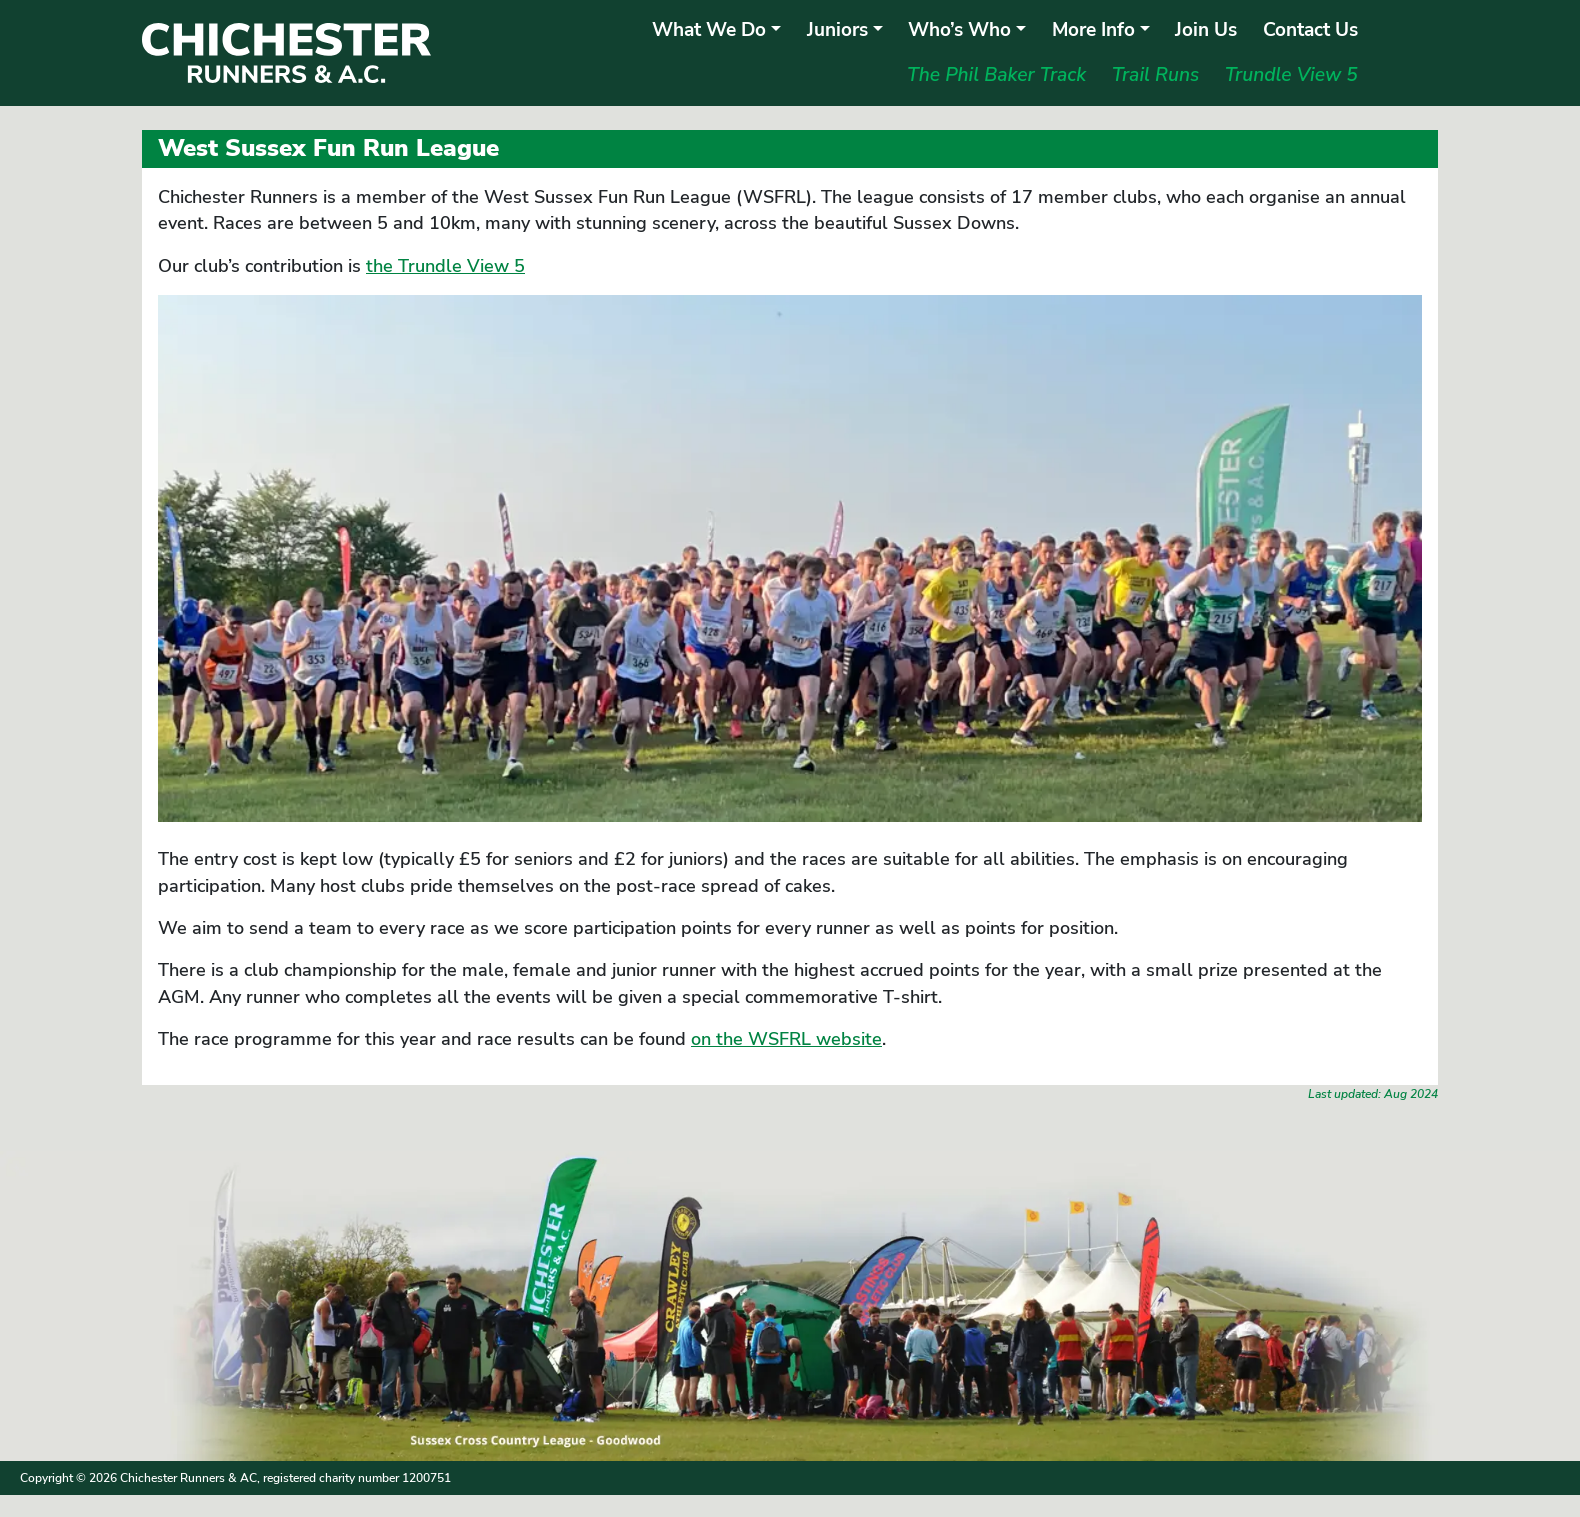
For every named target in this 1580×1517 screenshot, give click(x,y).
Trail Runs (1155, 75)
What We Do (709, 30)
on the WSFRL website (786, 1039)
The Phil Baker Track (996, 75)
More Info (1093, 30)
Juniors (837, 30)
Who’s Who (959, 30)
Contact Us (1310, 30)
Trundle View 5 (1291, 75)
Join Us (1206, 30)
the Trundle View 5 (445, 266)
